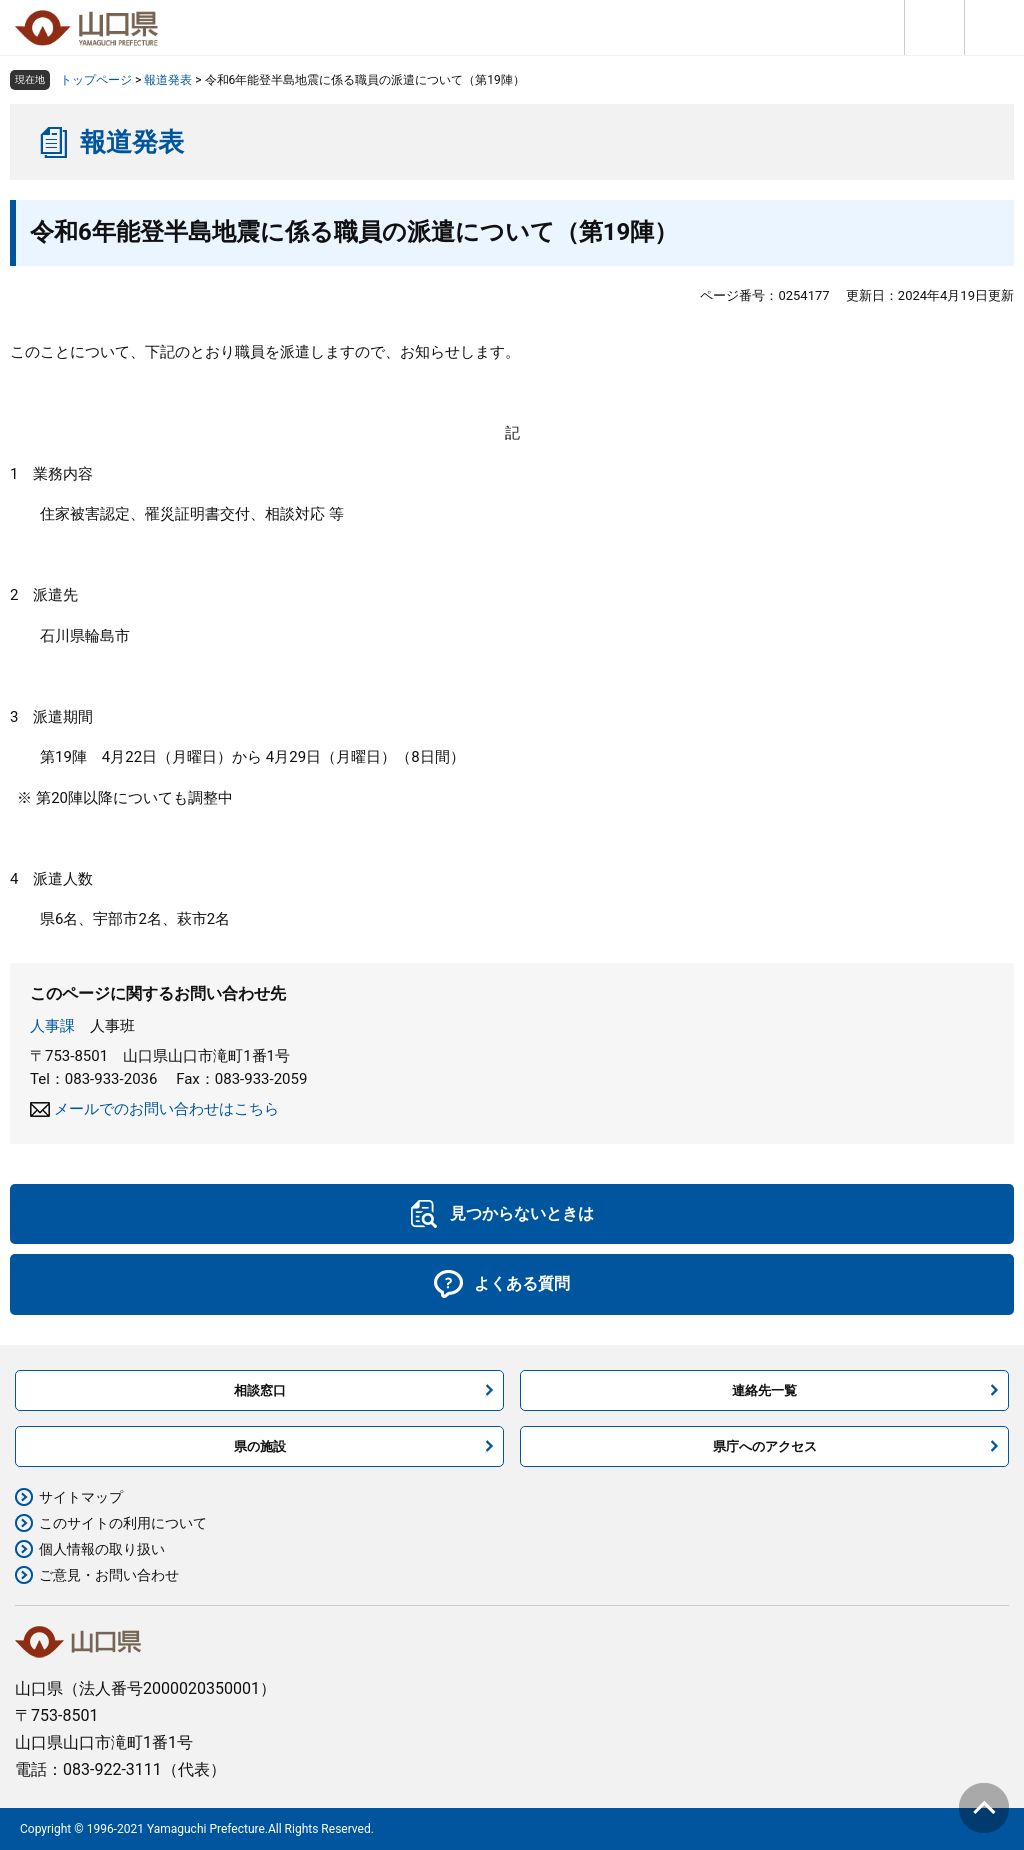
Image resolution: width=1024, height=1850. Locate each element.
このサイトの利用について (123, 1523)
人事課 (52, 1026)
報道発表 (168, 80)
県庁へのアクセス (765, 1446)
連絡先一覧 (764, 1390)
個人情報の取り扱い (102, 1549)
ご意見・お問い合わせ (109, 1575)
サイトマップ (81, 1497)
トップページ (96, 80)
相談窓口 (260, 1390)
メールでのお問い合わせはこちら (166, 1109)
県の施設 (260, 1446)
